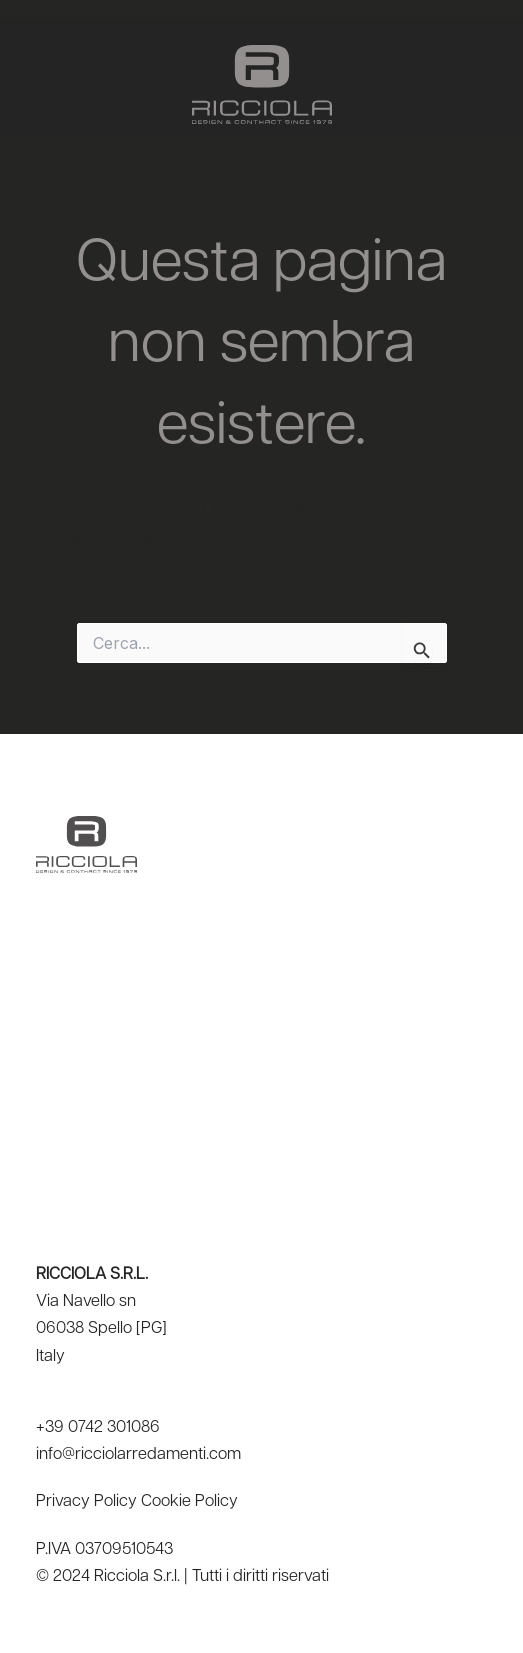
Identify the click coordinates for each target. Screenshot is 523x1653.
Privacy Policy (86, 1502)
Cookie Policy (189, 1502)
